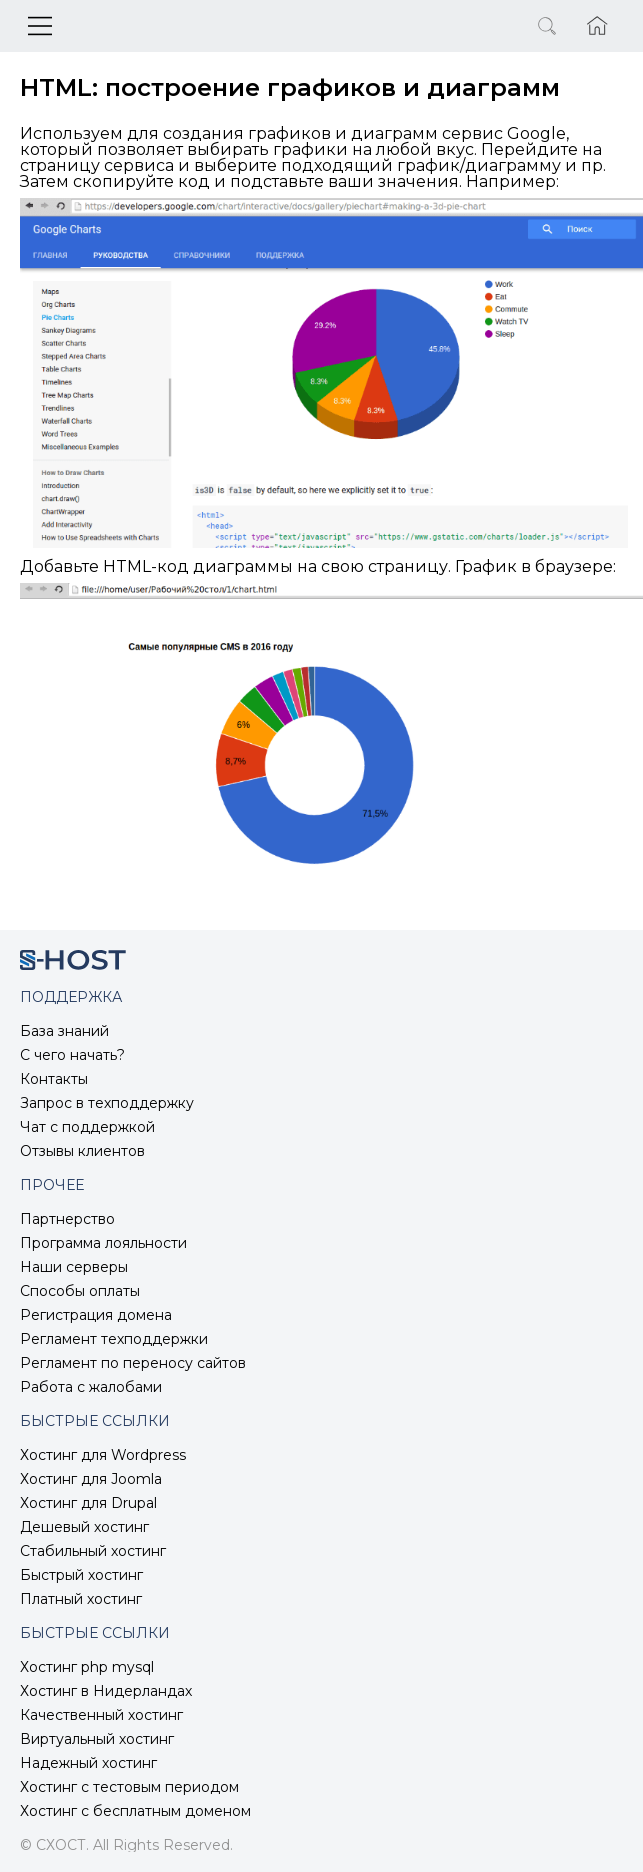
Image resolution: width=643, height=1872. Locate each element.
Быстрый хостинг (81, 1575)
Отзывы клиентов (82, 1151)
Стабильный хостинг (93, 1551)
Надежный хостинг (88, 1763)
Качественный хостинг (101, 1715)
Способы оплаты (80, 1291)
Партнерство (67, 1219)
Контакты (54, 1079)
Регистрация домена (96, 1315)
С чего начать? (72, 1055)
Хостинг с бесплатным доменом (135, 1811)
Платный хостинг (81, 1599)
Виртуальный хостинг (97, 1739)
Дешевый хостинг (84, 1527)
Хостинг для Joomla (91, 1479)
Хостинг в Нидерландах (106, 1691)
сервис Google (504, 133)
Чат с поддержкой (87, 1127)
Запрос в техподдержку (107, 1103)
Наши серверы (74, 1267)
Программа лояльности (103, 1243)
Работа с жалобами (91, 1387)
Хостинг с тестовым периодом (129, 1787)
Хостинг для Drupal (88, 1503)
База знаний (64, 1031)
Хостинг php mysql (87, 1667)
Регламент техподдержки (114, 1339)
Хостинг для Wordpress (103, 1455)
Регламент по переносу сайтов (133, 1363)
